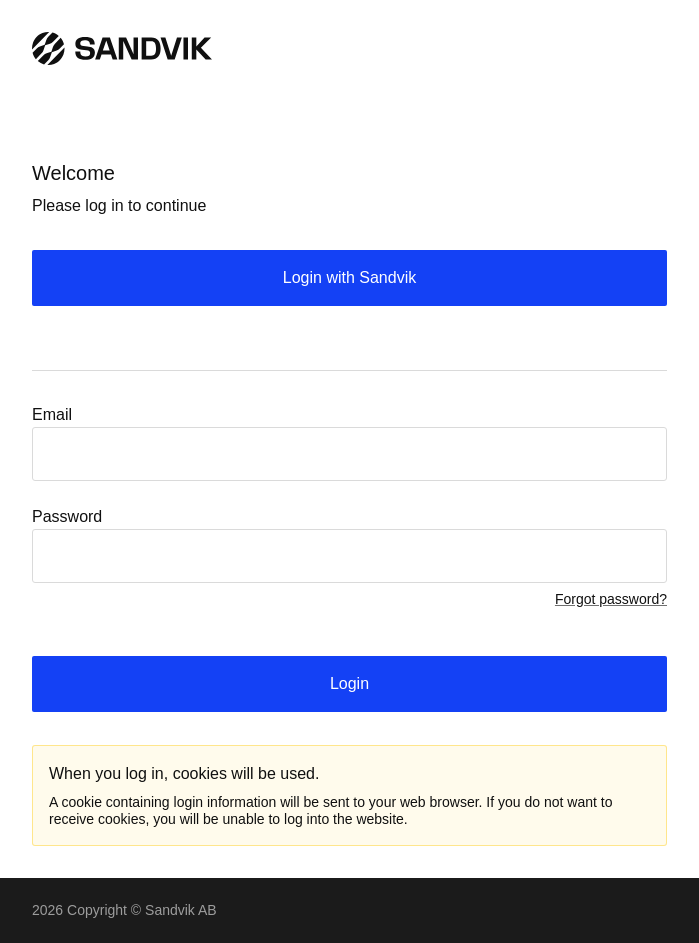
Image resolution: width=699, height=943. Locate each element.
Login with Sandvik (349, 277)
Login (349, 683)
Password (67, 516)
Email (52, 414)
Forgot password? (611, 599)
